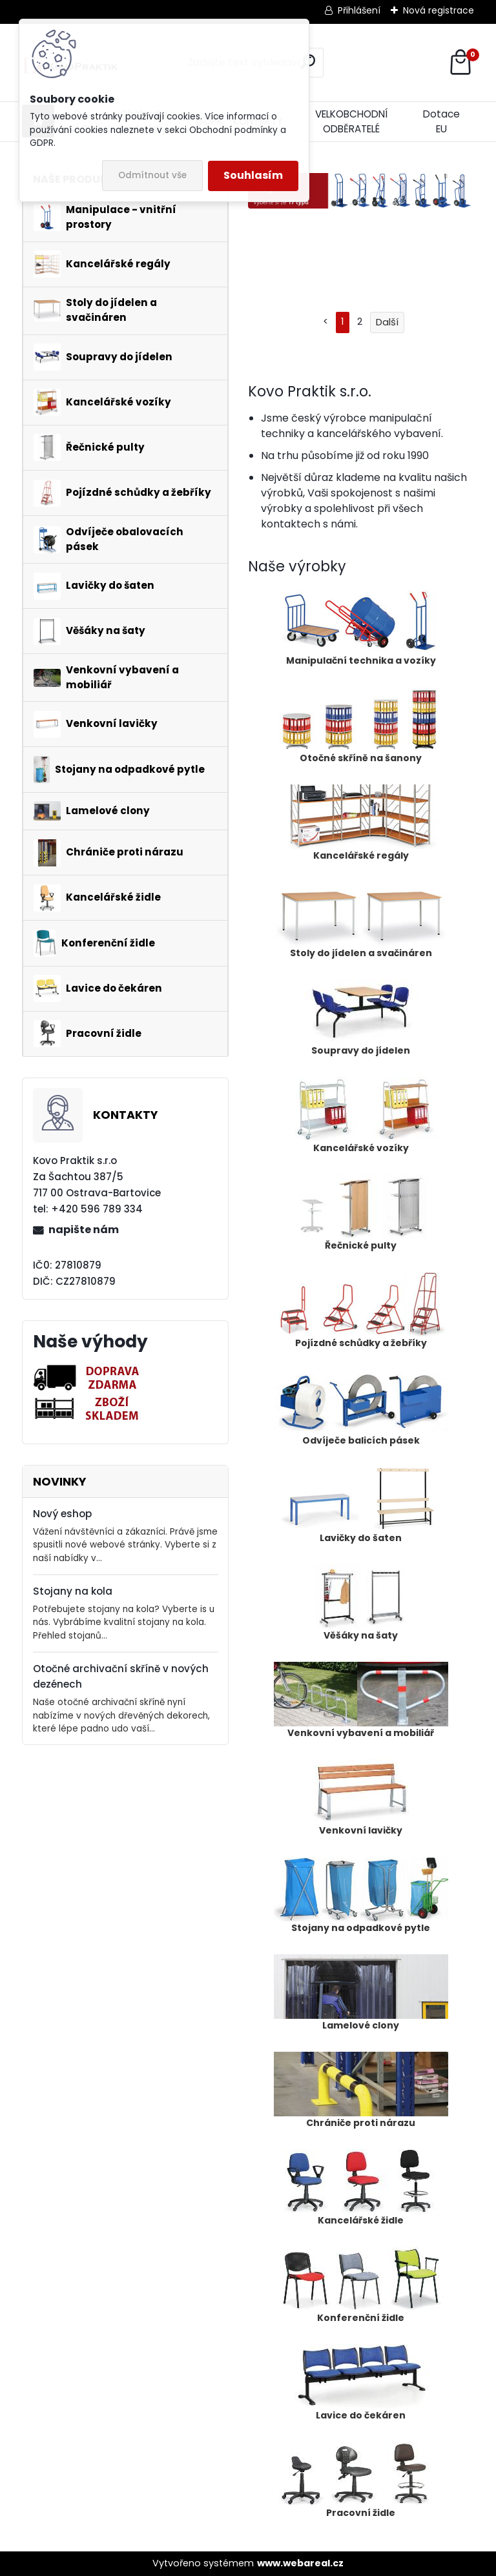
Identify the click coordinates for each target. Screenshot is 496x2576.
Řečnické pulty (361, 1213)
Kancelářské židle (361, 2188)
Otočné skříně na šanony (361, 725)
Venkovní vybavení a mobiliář (361, 1700)
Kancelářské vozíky (361, 1115)
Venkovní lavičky (361, 1798)
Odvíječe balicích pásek (361, 1408)
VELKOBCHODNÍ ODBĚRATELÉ (351, 121)
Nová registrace (438, 10)
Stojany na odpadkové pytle (361, 1895)
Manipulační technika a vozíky (361, 628)
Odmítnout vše (152, 175)
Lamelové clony (361, 1993)
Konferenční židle (361, 2285)
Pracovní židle (361, 2480)
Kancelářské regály (361, 823)
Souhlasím (253, 175)
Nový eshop (62, 1513)
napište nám (83, 1229)
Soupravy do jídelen (361, 1018)
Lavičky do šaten (361, 1505)
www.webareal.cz (300, 2563)
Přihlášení (359, 10)
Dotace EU (441, 121)
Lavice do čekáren (361, 2383)
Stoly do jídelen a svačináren (361, 920)
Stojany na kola (72, 1591)
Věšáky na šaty (361, 1603)
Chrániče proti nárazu (361, 2090)
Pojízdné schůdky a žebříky (361, 1310)
